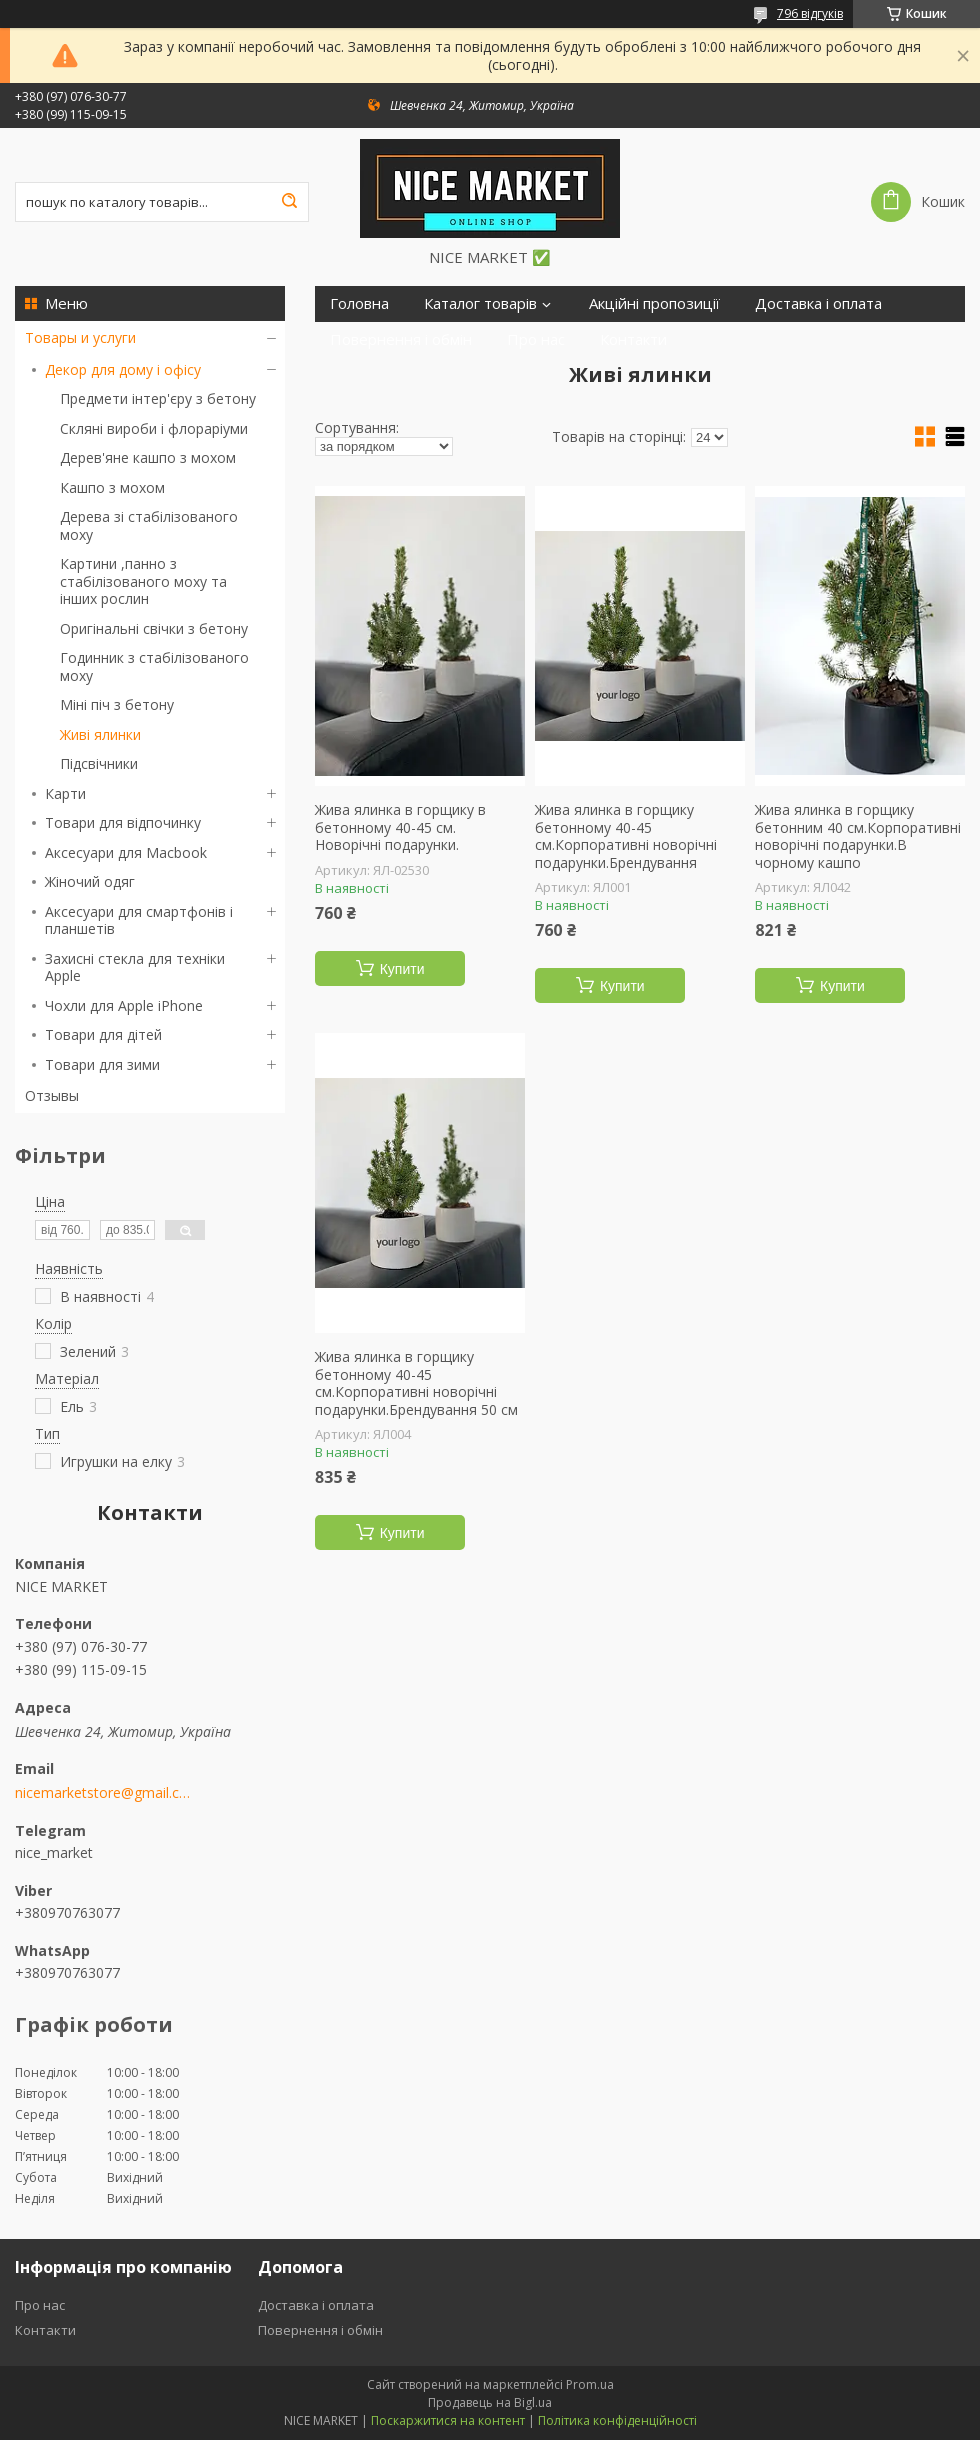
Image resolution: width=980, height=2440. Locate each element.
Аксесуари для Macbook (126, 852)
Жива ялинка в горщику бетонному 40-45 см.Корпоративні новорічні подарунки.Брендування (626, 836)
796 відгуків (810, 13)
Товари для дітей (103, 1034)
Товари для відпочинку (123, 822)
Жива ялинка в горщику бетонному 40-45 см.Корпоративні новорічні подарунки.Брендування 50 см (416, 1383)
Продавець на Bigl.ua (490, 2402)
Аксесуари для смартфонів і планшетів (139, 920)
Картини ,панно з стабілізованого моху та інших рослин (143, 581)
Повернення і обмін (401, 339)
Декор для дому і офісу (123, 369)
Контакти (633, 339)
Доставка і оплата (818, 303)
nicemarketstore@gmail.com (102, 1793)
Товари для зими (102, 1064)
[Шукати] (289, 202)
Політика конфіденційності (617, 2420)
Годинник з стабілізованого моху (154, 666)
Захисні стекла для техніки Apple (135, 967)
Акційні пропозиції (654, 303)
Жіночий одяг (90, 881)
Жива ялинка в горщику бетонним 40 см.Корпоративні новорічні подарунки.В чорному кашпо (858, 836)
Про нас (536, 339)
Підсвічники (99, 763)
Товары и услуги (80, 337)
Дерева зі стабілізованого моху (149, 525)
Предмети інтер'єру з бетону (158, 398)
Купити (402, 969)
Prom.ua (590, 2384)
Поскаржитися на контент (448, 2420)
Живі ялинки (100, 734)
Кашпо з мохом (112, 487)
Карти (65, 793)
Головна (359, 303)
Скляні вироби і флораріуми (154, 428)
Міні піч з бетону (117, 704)
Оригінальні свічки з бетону (154, 628)
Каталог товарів (480, 303)
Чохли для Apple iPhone (124, 1005)
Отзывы (52, 1095)
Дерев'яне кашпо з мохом (148, 457)
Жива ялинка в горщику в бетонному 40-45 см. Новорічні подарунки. (400, 827)
